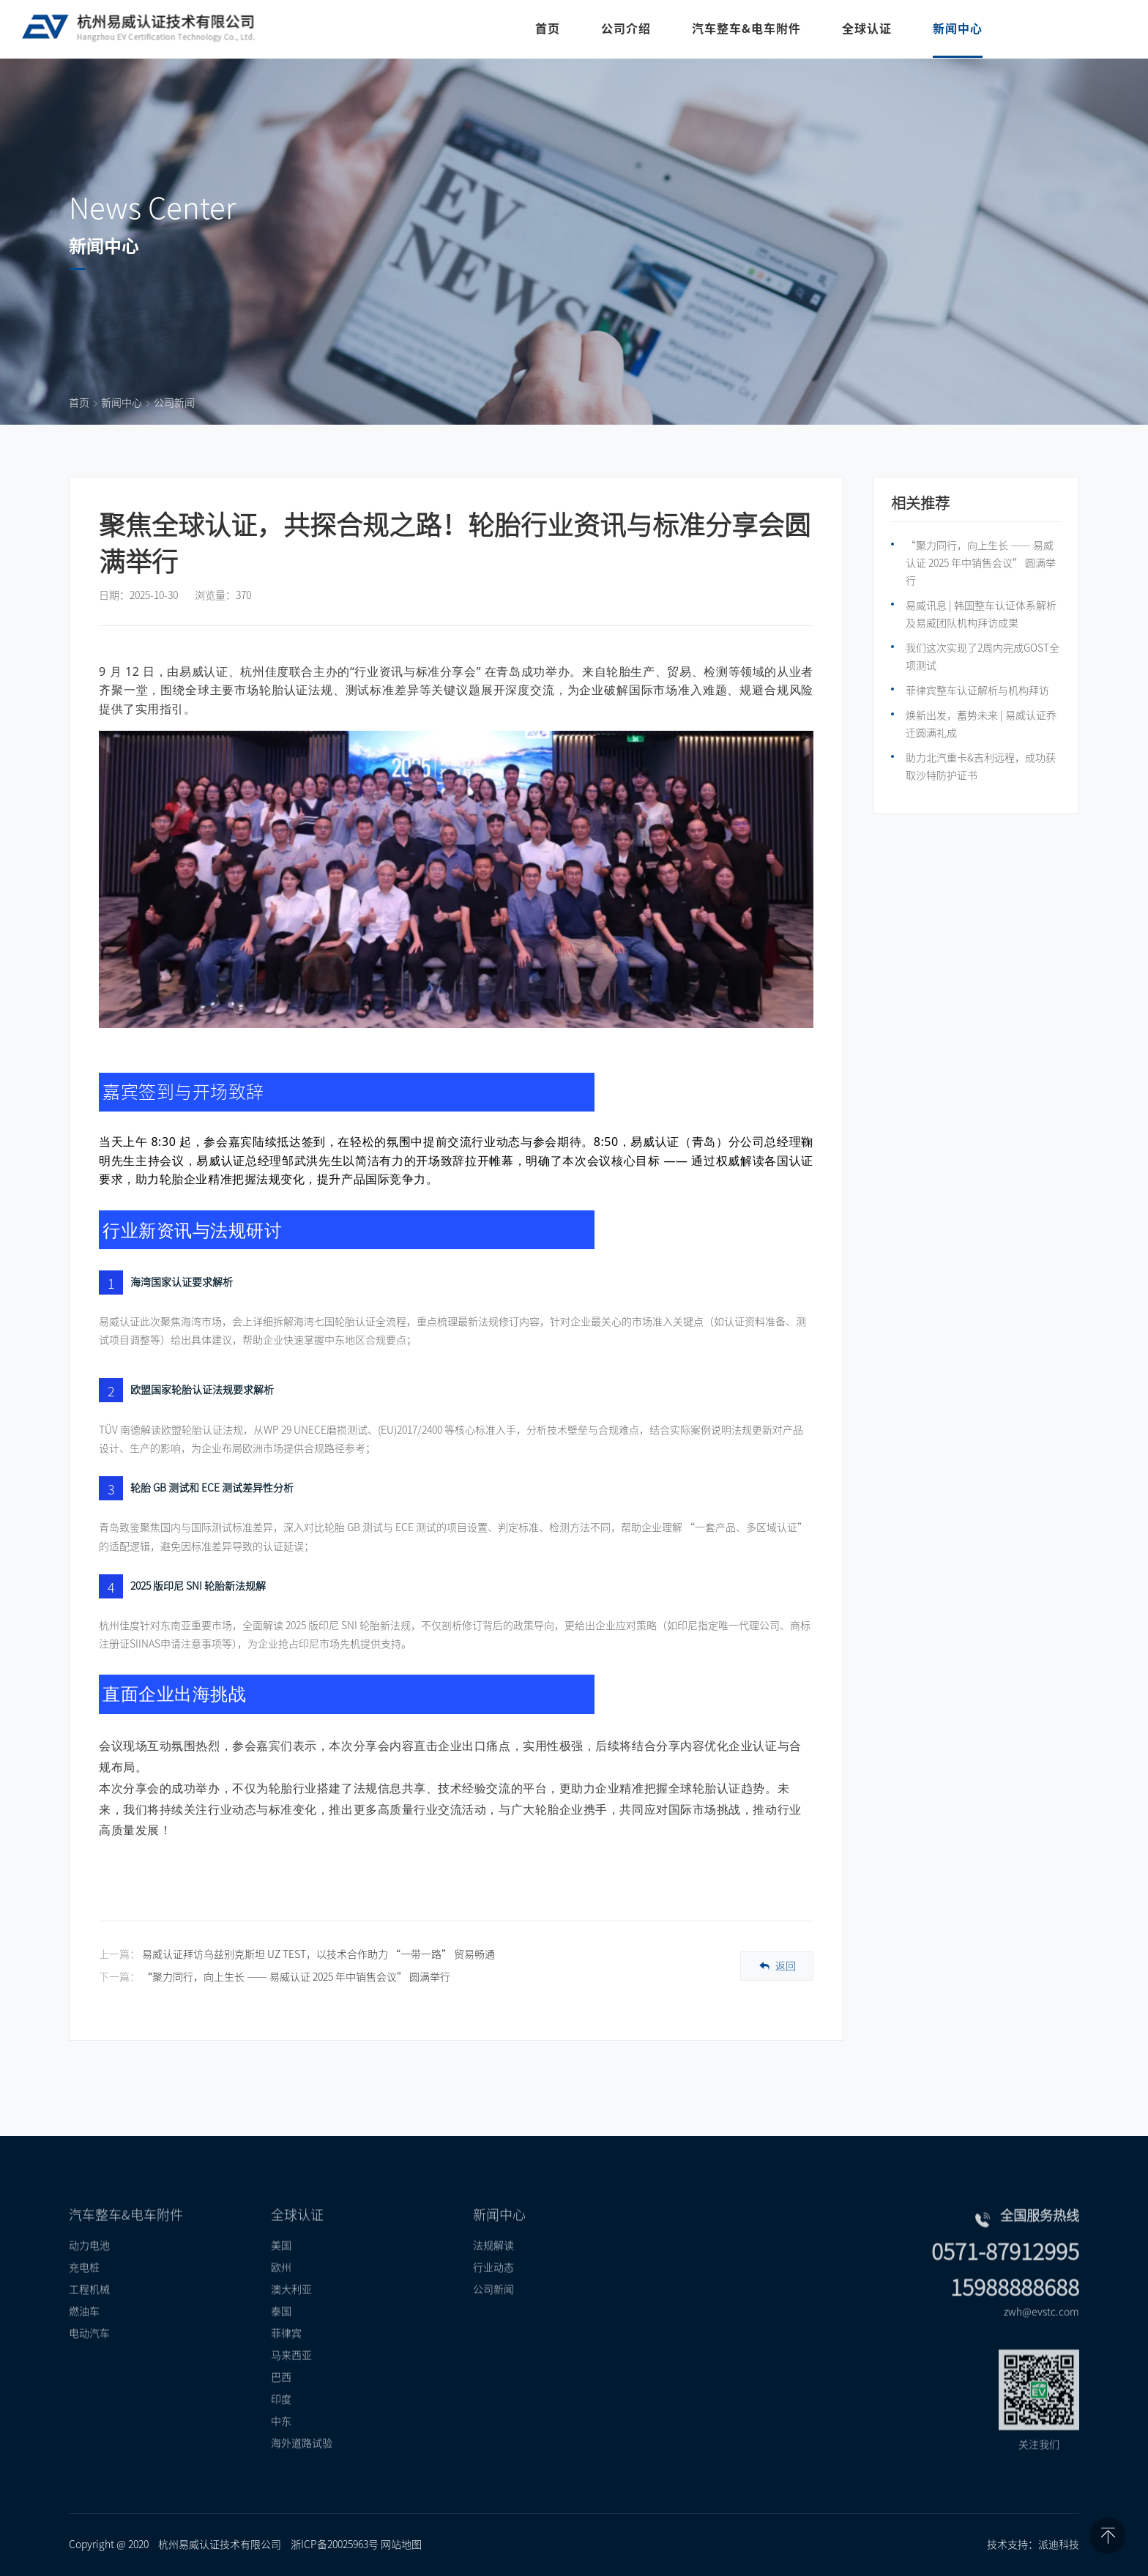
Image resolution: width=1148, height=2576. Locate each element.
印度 (281, 2423)
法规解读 (493, 2269)
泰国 (281, 2335)
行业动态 (493, 2291)
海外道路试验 (301, 2467)
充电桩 (84, 2291)
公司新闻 (174, 403)
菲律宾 (286, 2357)
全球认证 (865, 29)
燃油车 (84, 2335)
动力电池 (89, 2269)
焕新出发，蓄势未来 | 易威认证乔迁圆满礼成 (981, 724)
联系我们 (1073, 29)
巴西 (281, 2401)
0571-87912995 (1005, 2276)
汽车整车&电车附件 (745, 29)
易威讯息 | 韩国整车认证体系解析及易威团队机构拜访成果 (981, 614)
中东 (281, 2445)
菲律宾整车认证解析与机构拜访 (977, 690)
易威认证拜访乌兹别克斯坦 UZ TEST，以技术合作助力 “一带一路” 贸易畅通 (318, 1954)
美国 (281, 2269)
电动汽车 (89, 2357)
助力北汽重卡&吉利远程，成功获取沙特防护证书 (981, 767)
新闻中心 (956, 29)
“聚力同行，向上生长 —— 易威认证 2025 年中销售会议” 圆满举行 (296, 1977)
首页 (546, 29)
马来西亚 (291, 2379)
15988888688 (1014, 2312)
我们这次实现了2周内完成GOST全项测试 (982, 657)
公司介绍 (624, 29)
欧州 (281, 2291)
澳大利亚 (291, 2313)
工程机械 (89, 2313)
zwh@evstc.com (1041, 2336)
